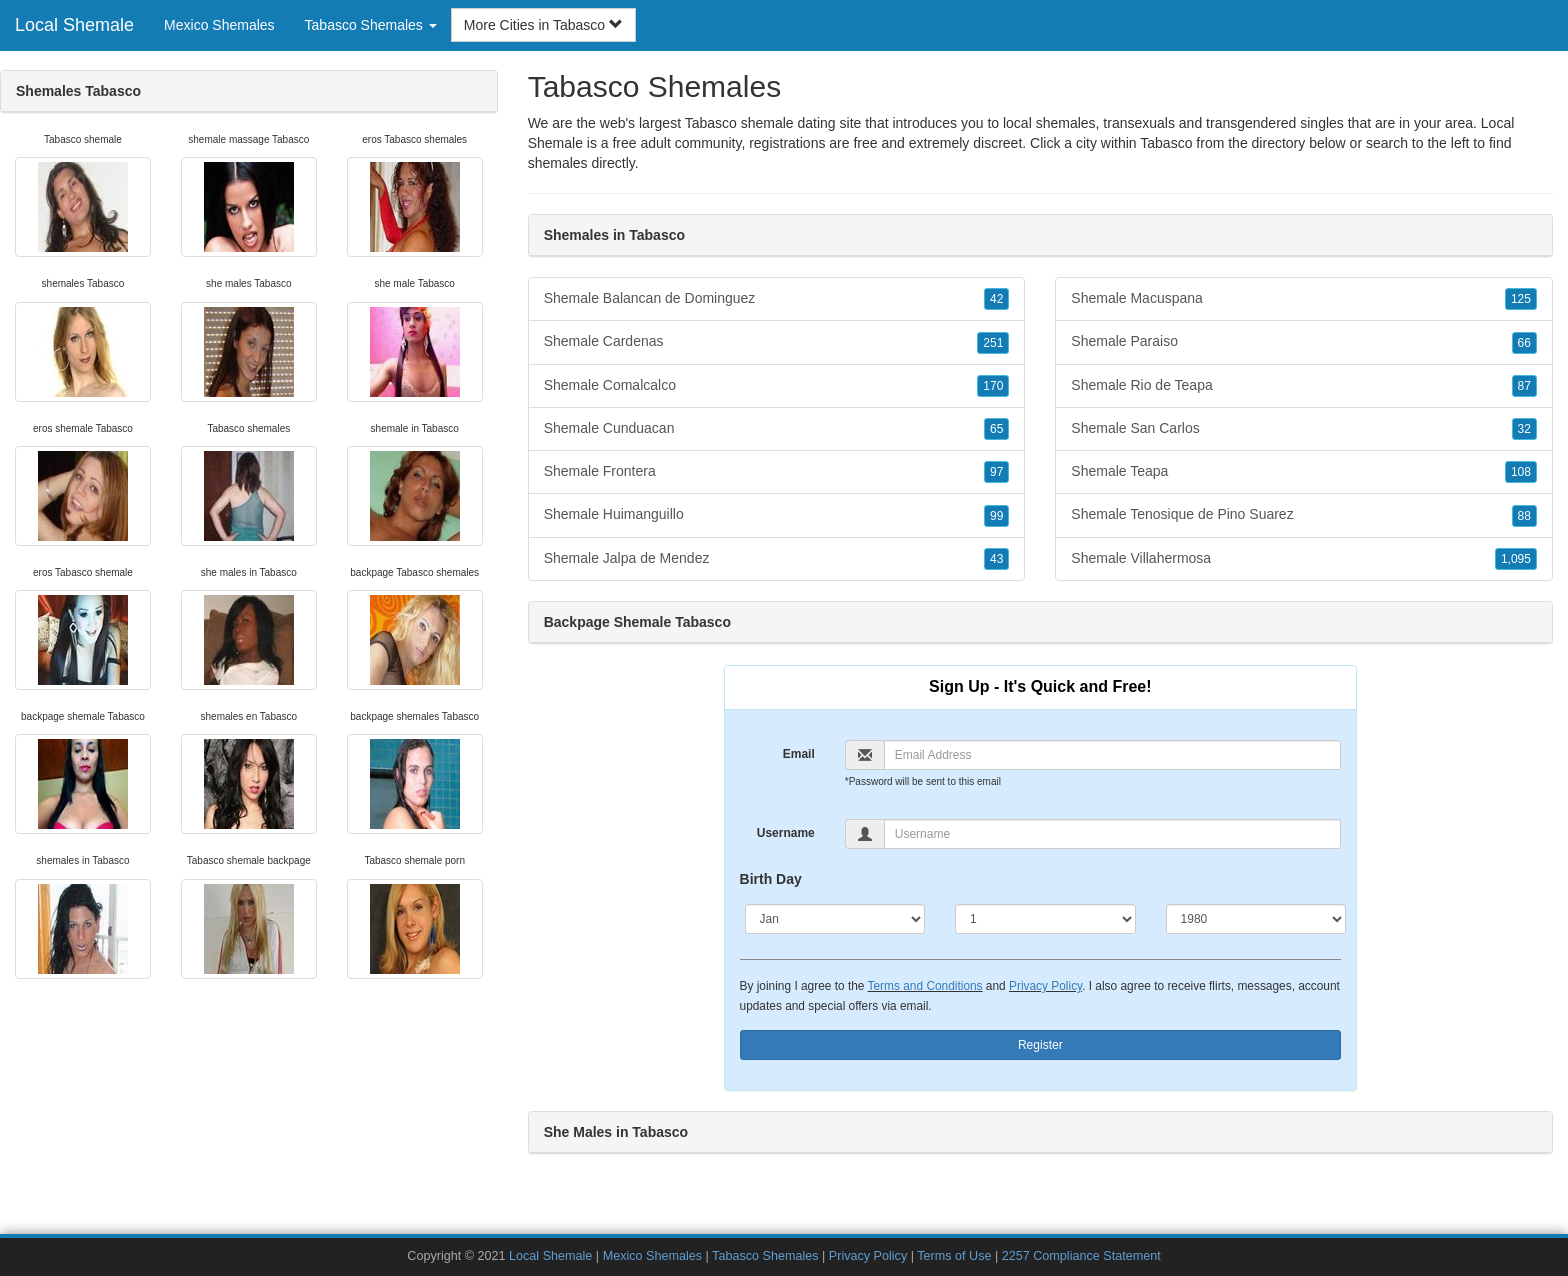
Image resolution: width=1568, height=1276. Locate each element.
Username (786, 833)
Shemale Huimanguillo (777, 515)
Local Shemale (74, 25)
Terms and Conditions (925, 986)
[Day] (1045, 919)
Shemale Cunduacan (777, 429)
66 (1524, 343)
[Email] (1112, 755)
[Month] (835, 919)
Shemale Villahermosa (1304, 559)
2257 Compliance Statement (1081, 1256)
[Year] (1256, 919)
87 (1524, 386)
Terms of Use (954, 1256)
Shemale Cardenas (777, 342)
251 (993, 343)
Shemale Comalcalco (777, 386)
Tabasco (1166, 143)
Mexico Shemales (219, 25)
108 (1521, 472)
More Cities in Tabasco (543, 25)
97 (996, 472)
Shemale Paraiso (1304, 342)
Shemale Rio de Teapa (1304, 386)
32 (1524, 429)
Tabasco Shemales (765, 1256)
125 (1521, 299)
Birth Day (771, 879)
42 (996, 299)
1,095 (1516, 559)
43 (996, 559)
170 (993, 386)
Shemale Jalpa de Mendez (777, 559)
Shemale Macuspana (1304, 299)
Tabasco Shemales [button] (371, 25)
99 (996, 516)
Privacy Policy (1045, 986)
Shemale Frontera (777, 472)
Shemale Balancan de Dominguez (777, 299)
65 (996, 429)
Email (799, 754)
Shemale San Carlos (1304, 429)
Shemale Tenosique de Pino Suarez (1304, 515)
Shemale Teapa (1304, 472)
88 (1524, 516)
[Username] (1112, 834)
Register (1040, 1045)
